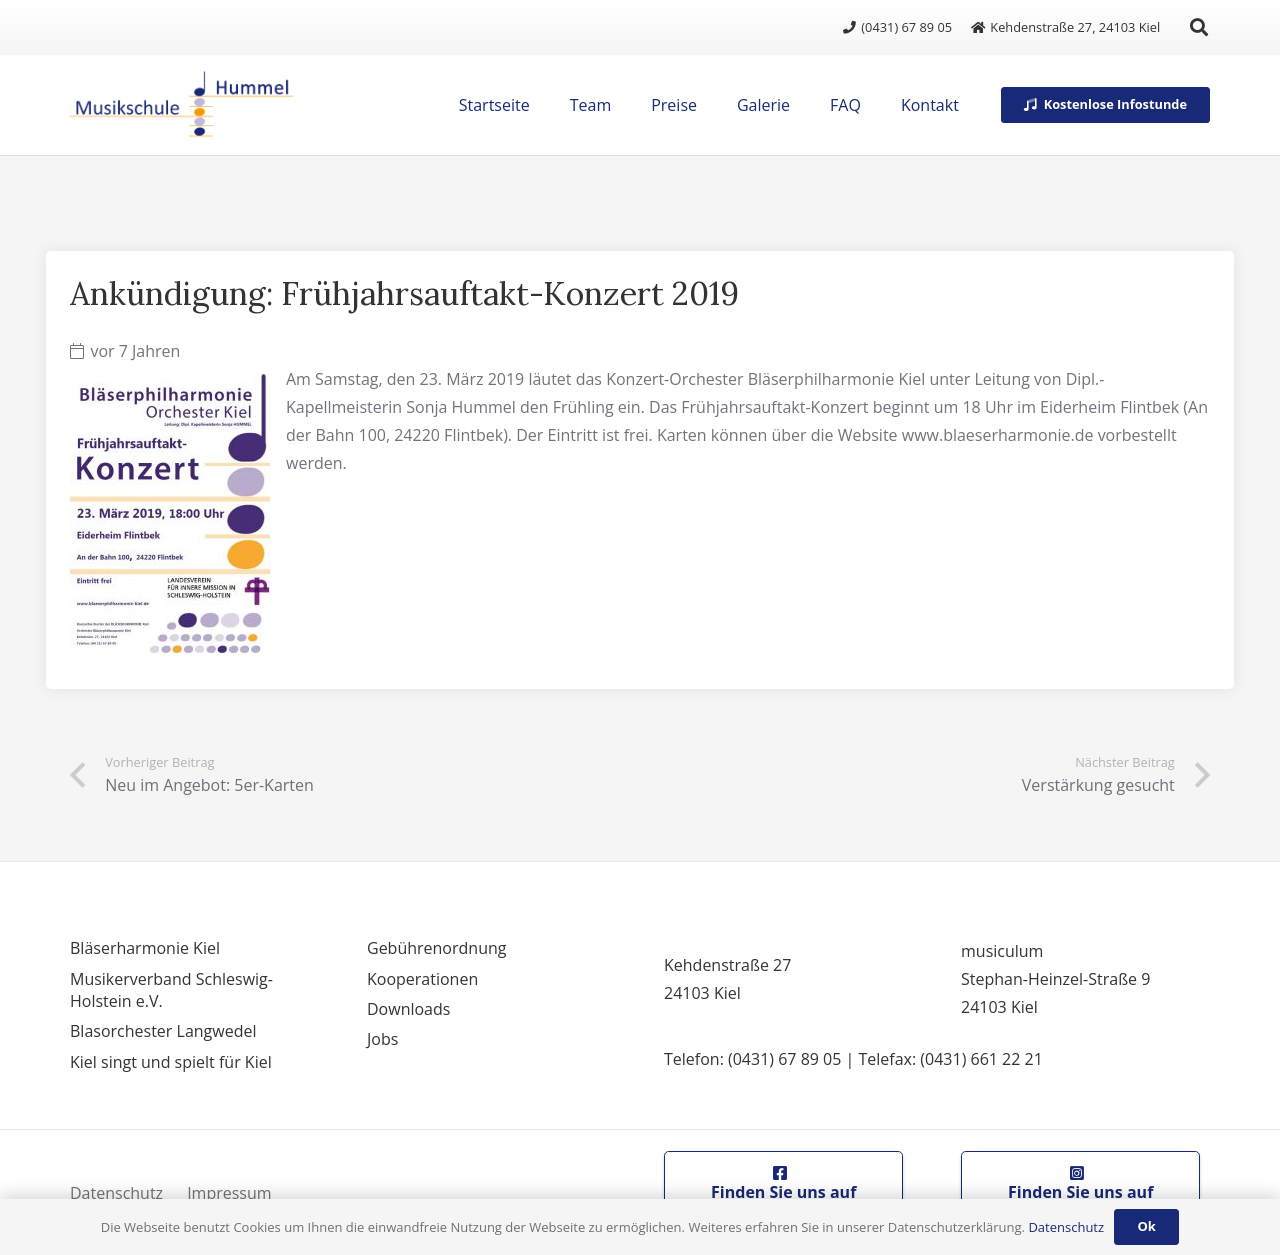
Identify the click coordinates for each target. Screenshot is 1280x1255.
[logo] (181, 105)
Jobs (382, 1039)
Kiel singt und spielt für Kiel (171, 1062)
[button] (1199, 27)
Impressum (229, 1193)
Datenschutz (116, 1193)
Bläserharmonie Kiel (145, 948)
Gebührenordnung (436, 948)
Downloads (408, 1009)
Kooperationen (422, 979)
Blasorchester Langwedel (163, 1031)
